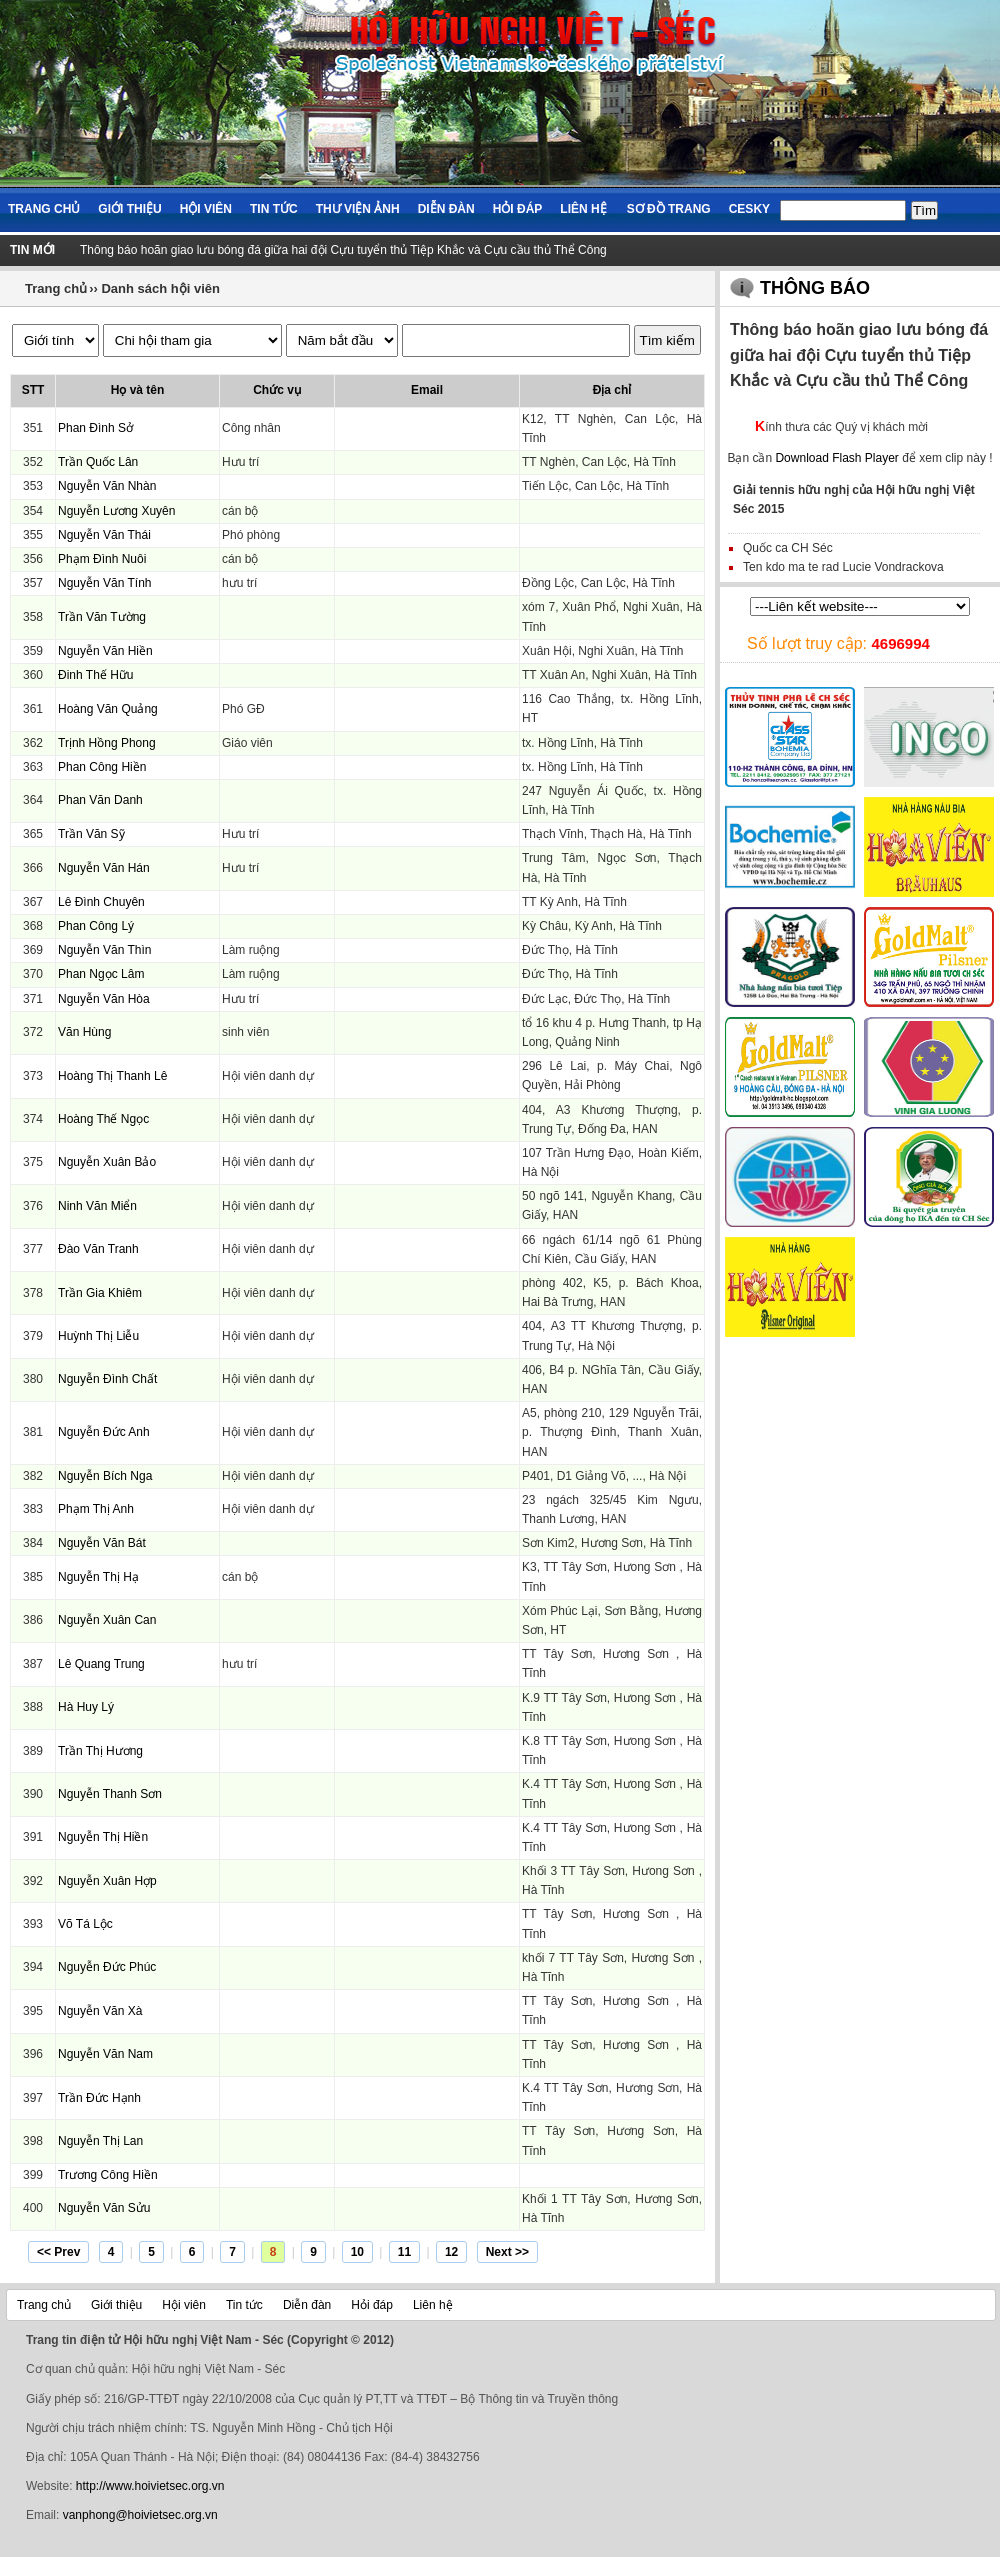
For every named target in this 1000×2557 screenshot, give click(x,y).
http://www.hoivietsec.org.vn (150, 2486)
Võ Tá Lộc (85, 1924)
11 (404, 2252)
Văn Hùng (84, 1032)
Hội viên (206, 209)
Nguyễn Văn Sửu (104, 2208)
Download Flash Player (836, 458)
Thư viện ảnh (358, 209)
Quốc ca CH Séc (788, 548)
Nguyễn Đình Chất (107, 1379)
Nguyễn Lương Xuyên (116, 511)
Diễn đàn (446, 209)
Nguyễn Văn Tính (105, 583)
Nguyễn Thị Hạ (98, 1577)
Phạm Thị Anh (96, 1509)
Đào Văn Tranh (98, 1249)
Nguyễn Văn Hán (104, 868)
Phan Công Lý (96, 926)
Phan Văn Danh (100, 800)
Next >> (507, 2252)
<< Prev (58, 2252)
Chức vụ (277, 390)
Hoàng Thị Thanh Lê (112, 1076)
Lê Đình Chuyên (101, 902)
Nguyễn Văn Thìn (105, 950)
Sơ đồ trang (669, 209)
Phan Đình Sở (95, 428)
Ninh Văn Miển (97, 1206)
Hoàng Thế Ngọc (103, 1119)
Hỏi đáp (518, 209)
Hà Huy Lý (86, 1707)
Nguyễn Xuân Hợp (107, 1881)
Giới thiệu (129, 209)
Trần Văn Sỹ (91, 834)
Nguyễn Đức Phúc (107, 1967)
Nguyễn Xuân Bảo (107, 1162)
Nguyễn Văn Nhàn (107, 486)
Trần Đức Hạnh (99, 2098)
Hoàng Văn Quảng (108, 709)
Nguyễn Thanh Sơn (110, 1794)
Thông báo (815, 288)
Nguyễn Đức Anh (104, 1432)
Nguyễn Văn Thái (104, 535)
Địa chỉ (612, 390)
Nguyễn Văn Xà (100, 2011)
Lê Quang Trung (101, 1664)
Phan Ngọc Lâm (101, 974)
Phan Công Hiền (102, 767)
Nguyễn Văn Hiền (105, 651)
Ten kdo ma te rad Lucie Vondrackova (843, 567)
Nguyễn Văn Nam (105, 2054)
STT (33, 390)
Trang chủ (44, 209)
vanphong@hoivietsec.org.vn (140, 2515)
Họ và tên (138, 390)
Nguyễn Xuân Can (107, 1620)
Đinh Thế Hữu (95, 675)
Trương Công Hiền (108, 2175)
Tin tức (274, 209)
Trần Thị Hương (100, 1751)
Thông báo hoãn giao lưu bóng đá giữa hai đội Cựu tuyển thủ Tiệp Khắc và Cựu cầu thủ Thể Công (343, 250)
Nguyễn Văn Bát (102, 1543)
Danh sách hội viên (160, 288)
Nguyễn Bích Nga (105, 1476)
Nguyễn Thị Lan (100, 2141)
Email (427, 390)
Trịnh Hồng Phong (107, 743)
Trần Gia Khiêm (100, 1293)
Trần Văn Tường (102, 617)
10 (357, 2252)
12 (451, 2252)
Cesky (749, 209)
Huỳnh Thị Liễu (98, 1336)
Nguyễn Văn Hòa (104, 999)
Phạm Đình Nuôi (102, 559)
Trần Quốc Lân (98, 462)
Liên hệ (583, 209)
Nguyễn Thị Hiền (103, 1837)
